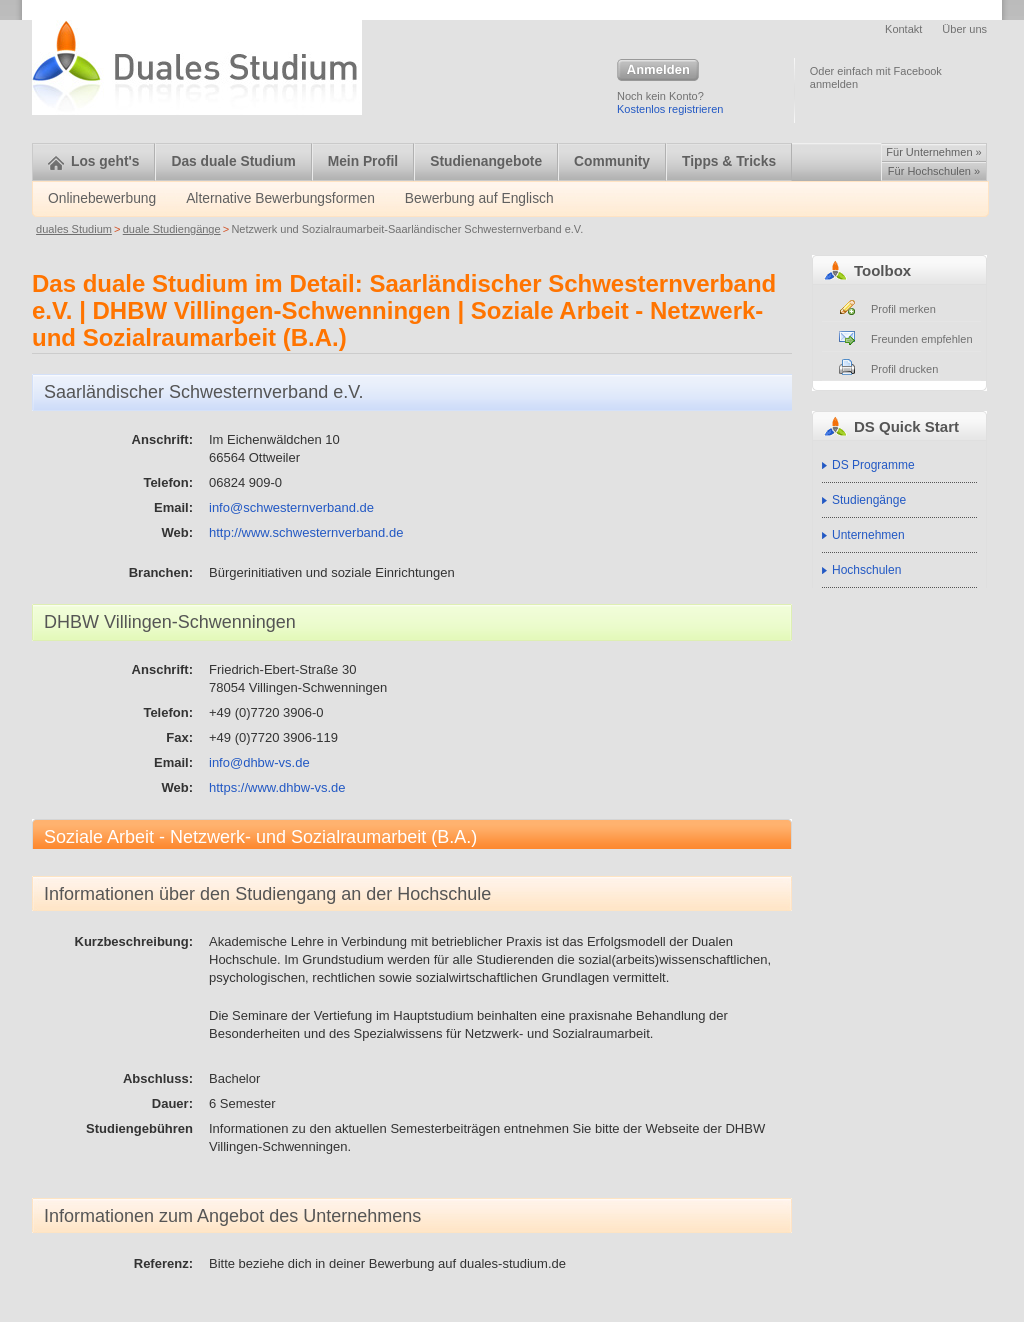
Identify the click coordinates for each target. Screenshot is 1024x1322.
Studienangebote (486, 161)
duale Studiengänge (172, 229)
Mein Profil (363, 161)
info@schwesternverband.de (291, 507)
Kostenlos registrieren (670, 109)
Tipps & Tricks (729, 161)
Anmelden (658, 71)
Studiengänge (869, 500)
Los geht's (93, 161)
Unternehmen (868, 535)
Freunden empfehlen (922, 339)
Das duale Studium (233, 161)
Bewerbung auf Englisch (479, 198)
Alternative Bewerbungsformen (280, 198)
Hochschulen (866, 570)
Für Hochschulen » (934, 171)
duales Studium (74, 229)
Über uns (964, 29)
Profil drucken (904, 369)
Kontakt (903, 29)
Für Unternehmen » (933, 152)
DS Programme (873, 465)
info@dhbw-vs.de (259, 762)
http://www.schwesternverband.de (306, 532)
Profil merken (903, 309)
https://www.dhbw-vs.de (277, 787)
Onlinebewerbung (102, 198)
